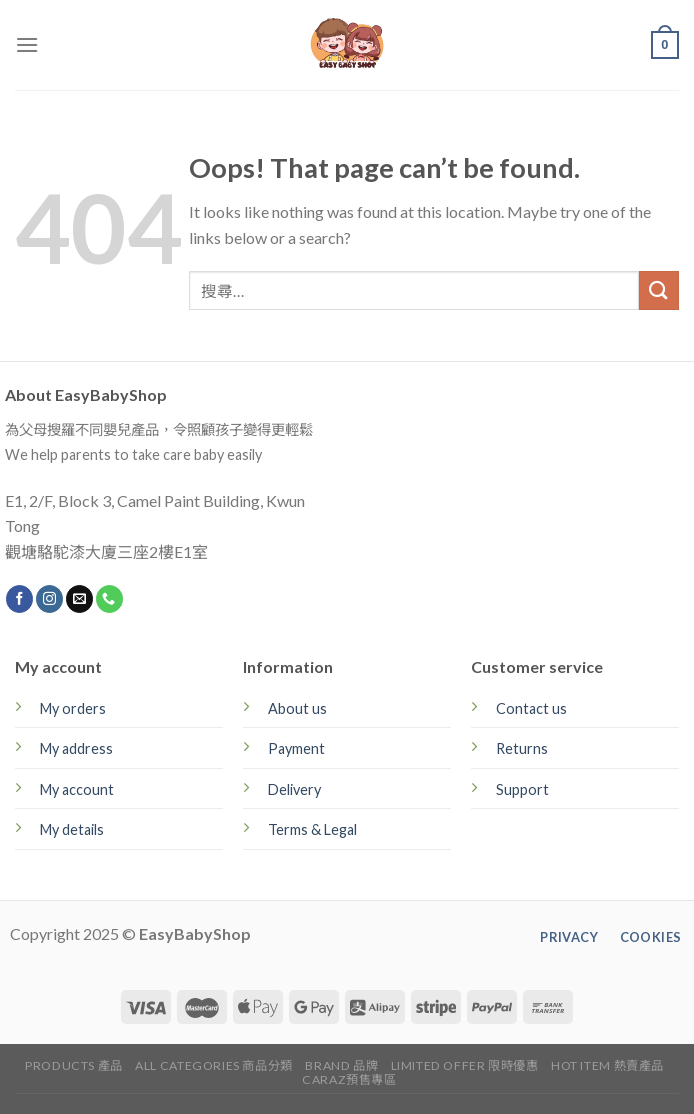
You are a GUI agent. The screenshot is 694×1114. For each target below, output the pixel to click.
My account (77, 789)
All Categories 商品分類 (214, 1065)
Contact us (531, 708)
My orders (73, 708)
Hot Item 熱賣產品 (607, 1065)
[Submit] (659, 290)
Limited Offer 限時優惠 (465, 1065)
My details (72, 829)
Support (522, 789)
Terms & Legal (312, 829)
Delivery (294, 789)
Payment (296, 748)
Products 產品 (74, 1065)
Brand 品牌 (341, 1065)
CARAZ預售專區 (349, 1079)
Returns (522, 748)
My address (76, 748)
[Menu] (27, 44)
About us (297, 708)
